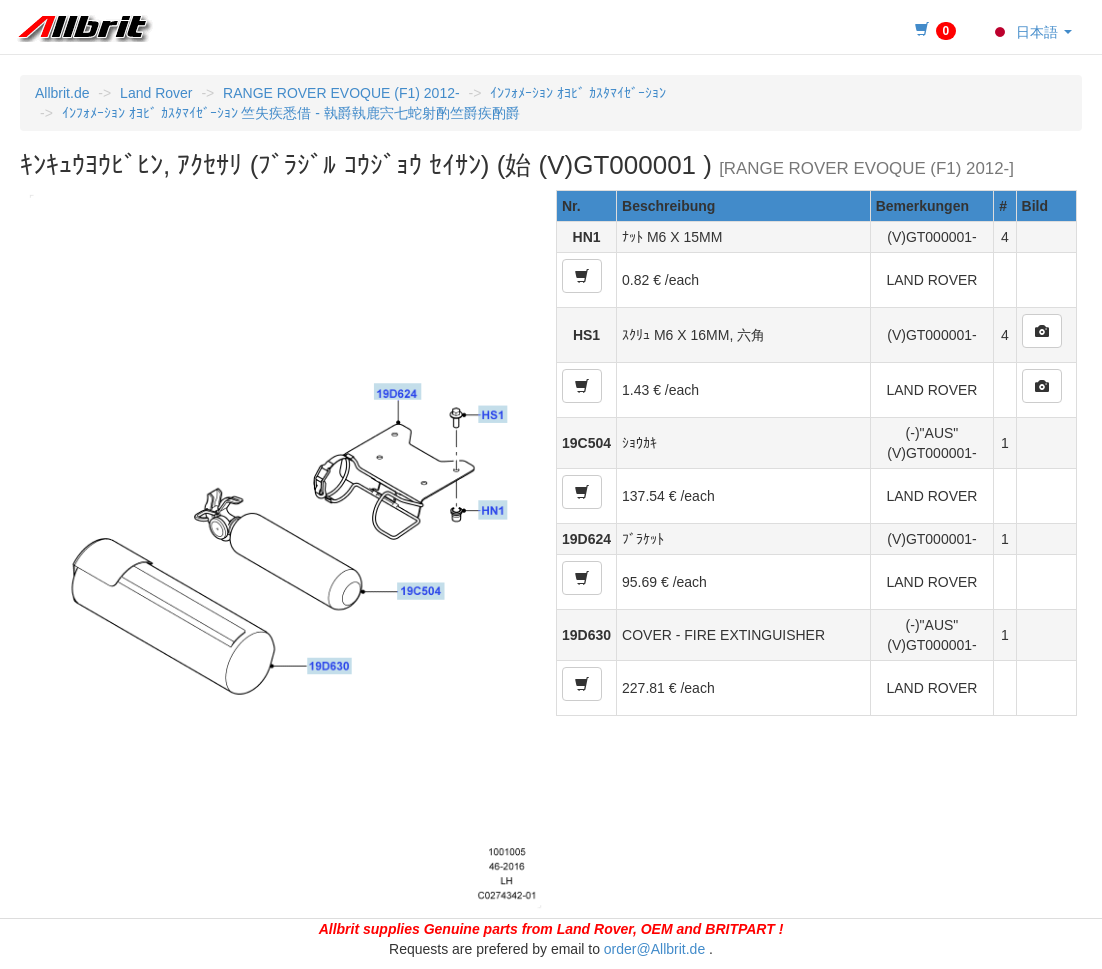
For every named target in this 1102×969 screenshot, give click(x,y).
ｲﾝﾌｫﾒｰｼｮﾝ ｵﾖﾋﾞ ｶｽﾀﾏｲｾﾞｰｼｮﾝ (578, 93)
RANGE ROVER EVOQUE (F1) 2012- (341, 93)
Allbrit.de (62, 93)
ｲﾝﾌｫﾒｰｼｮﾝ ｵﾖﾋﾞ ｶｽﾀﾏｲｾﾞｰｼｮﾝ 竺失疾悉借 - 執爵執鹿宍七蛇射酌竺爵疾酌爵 (291, 113)
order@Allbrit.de (654, 949)
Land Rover (156, 93)
